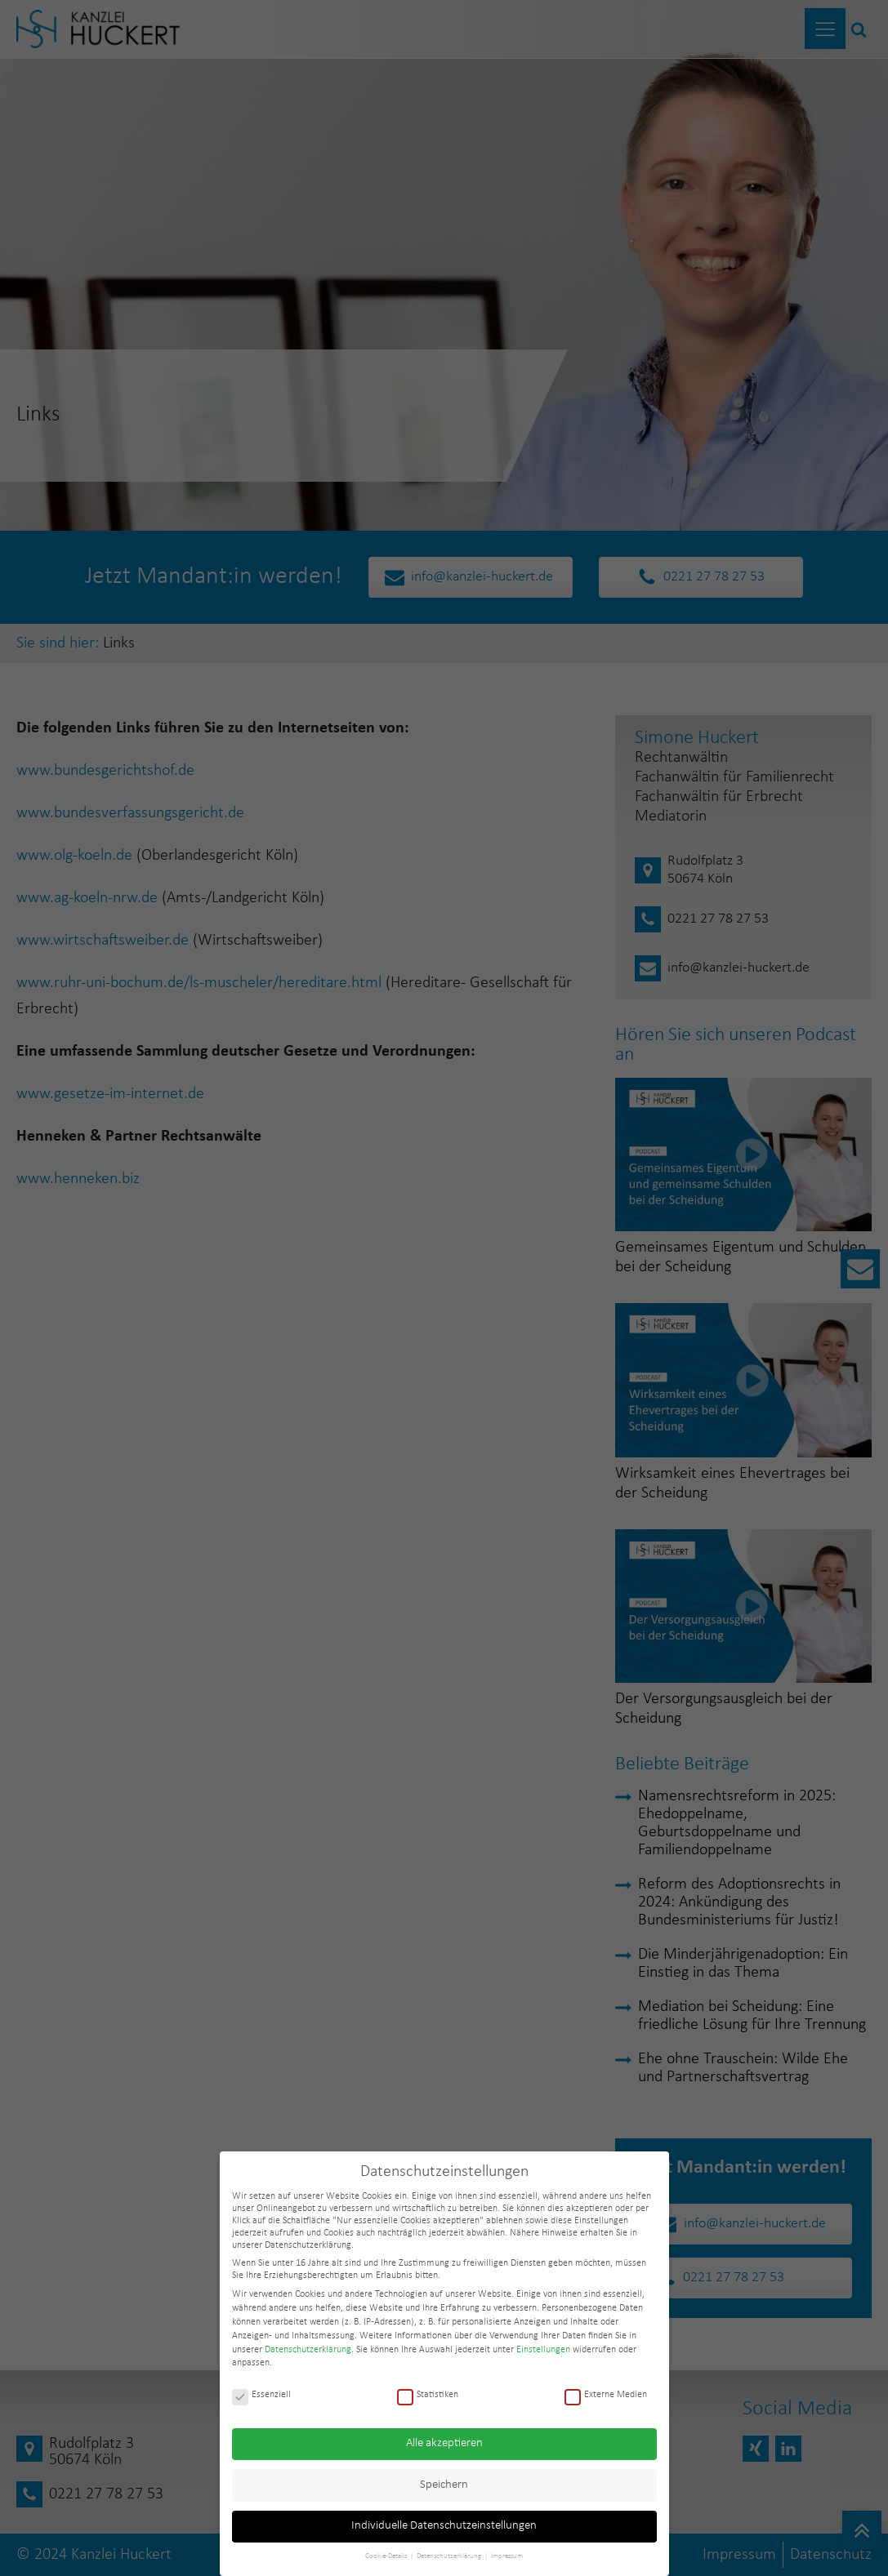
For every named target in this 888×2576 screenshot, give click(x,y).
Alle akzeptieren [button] (444, 2443)
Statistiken (427, 2395)
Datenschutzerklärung (308, 2350)
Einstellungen (543, 2350)
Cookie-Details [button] (386, 2556)
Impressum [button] (507, 2556)
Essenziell (261, 2395)
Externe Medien (605, 2395)
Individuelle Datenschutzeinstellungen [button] (444, 2526)
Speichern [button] (444, 2485)
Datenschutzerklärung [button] (450, 2556)
